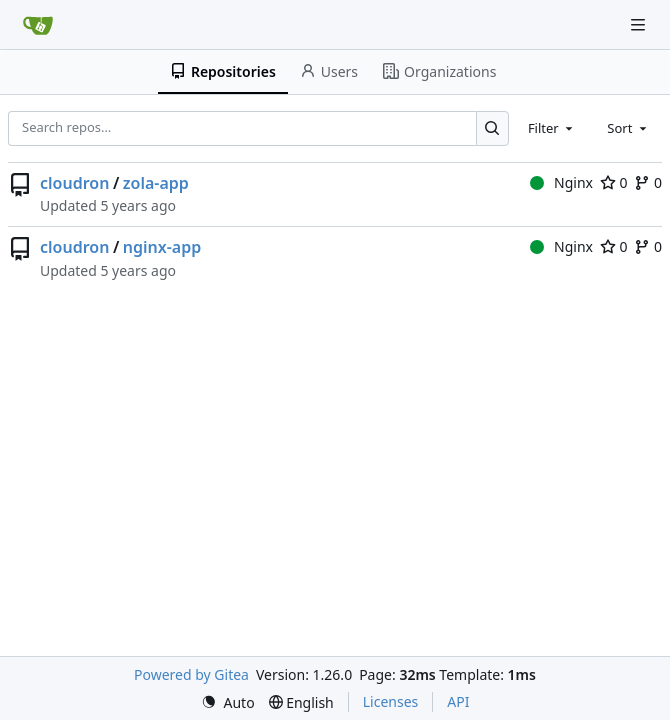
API (458, 701)
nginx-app (162, 247)
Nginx (561, 182)
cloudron (74, 183)
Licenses (391, 701)
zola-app (156, 183)
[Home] (38, 25)
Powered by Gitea (191, 674)
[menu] (228, 702)
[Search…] (492, 128)
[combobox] (552, 128)
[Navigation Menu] (640, 24)
